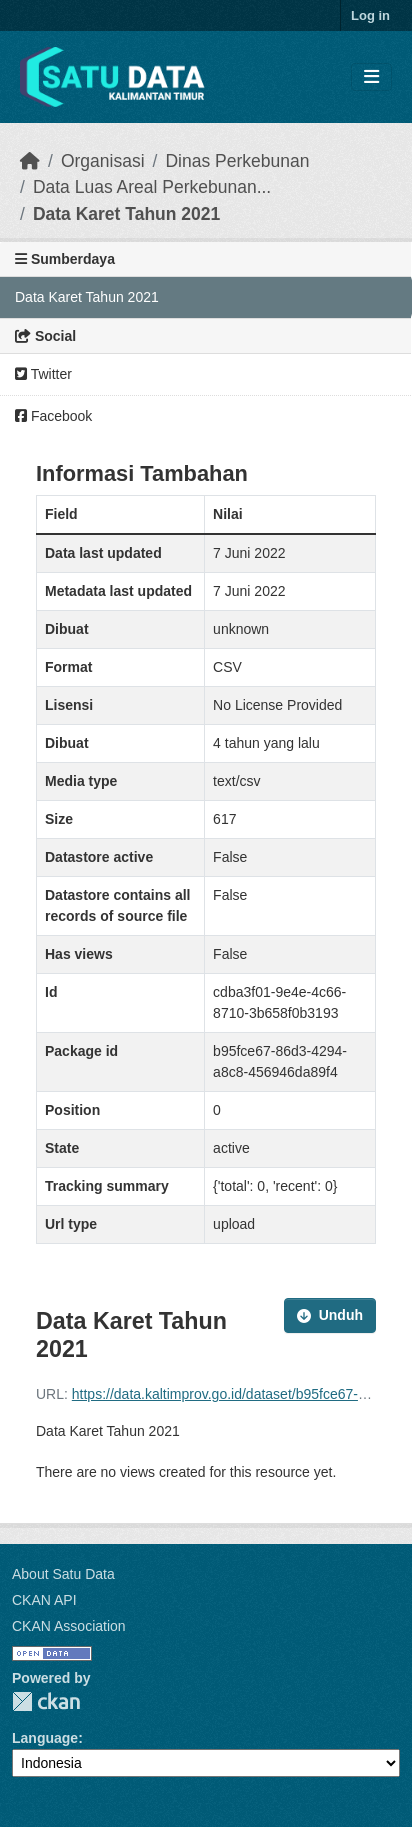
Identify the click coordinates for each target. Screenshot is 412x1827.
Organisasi (103, 161)
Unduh (330, 1315)
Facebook (53, 416)
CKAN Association (69, 1626)
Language (45, 1738)
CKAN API (44, 1600)
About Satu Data (63, 1574)
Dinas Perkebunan (237, 161)
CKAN (46, 1701)
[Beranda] (30, 161)
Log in (370, 15)
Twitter (43, 374)
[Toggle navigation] (371, 77)
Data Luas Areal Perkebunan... (152, 187)
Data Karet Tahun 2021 (126, 214)
